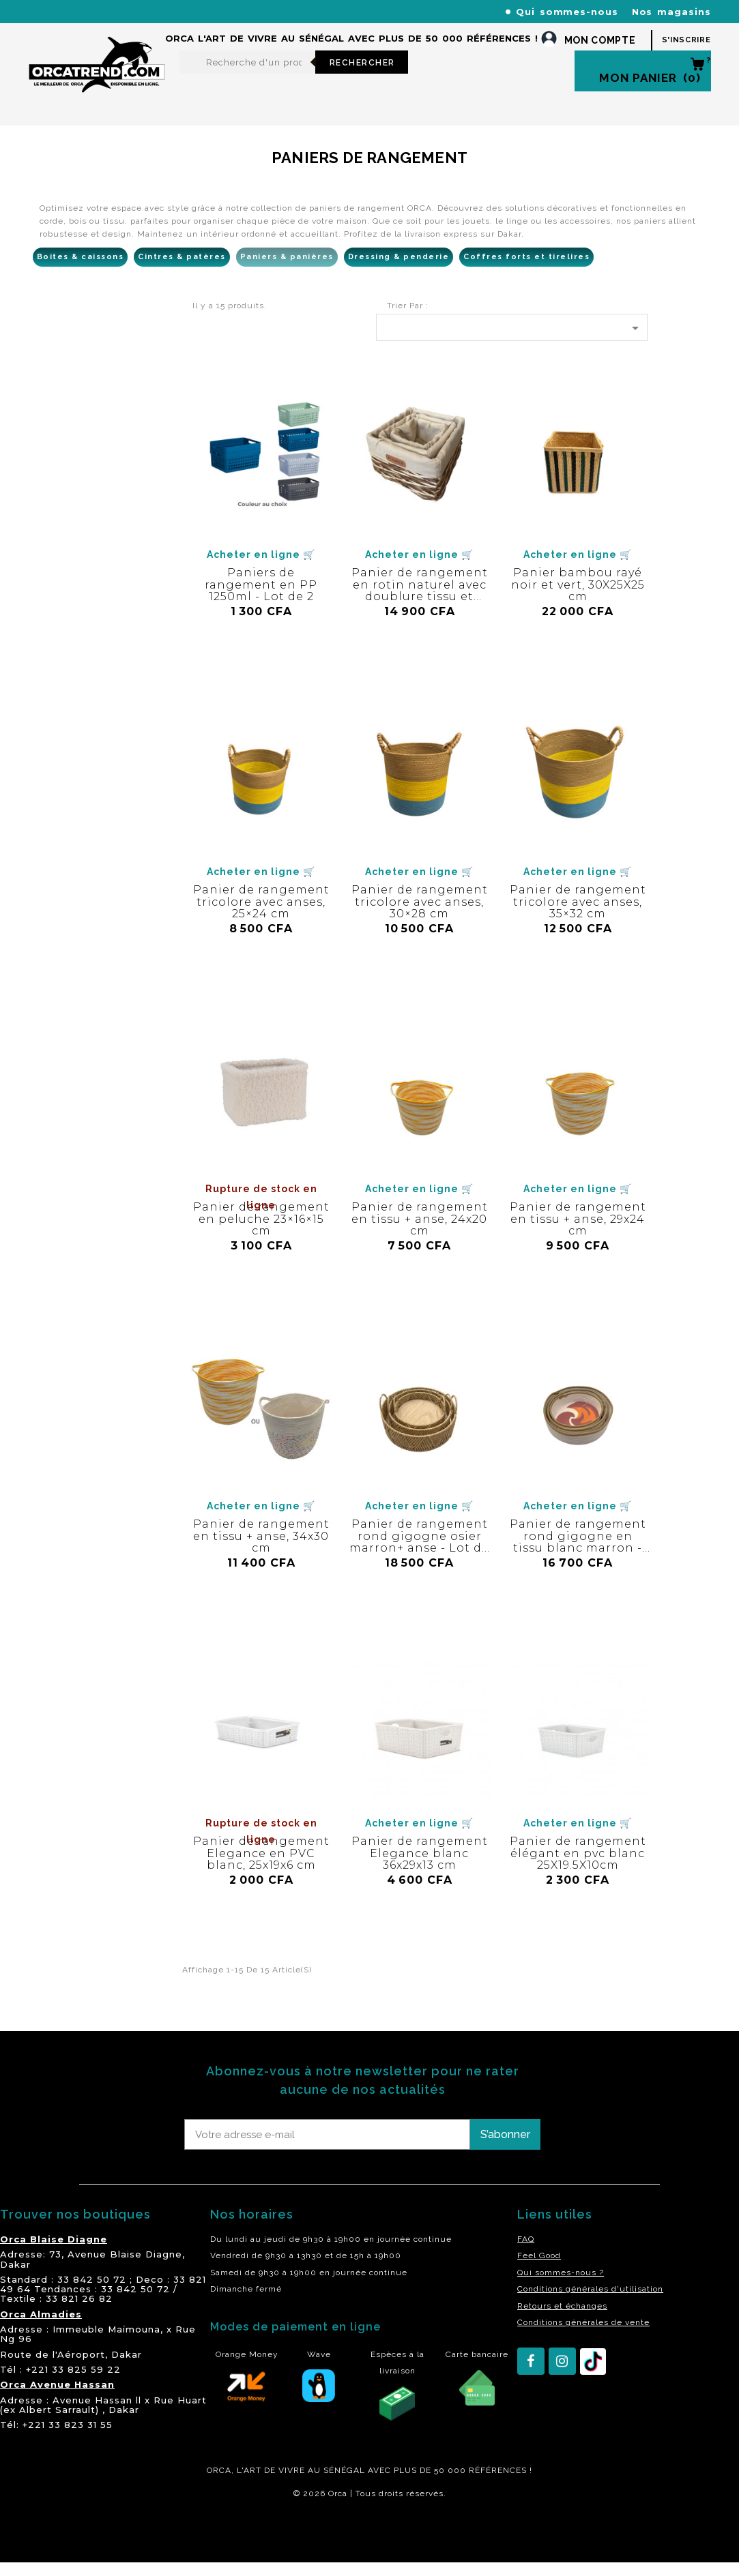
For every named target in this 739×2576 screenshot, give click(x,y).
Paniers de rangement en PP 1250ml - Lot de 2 (261, 598)
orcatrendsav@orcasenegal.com (105, 28)
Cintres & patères (182, 270)
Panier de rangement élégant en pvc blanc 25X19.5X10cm (578, 1866)
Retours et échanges (562, 2319)
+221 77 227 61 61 (321, 11)
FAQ (525, 2252)
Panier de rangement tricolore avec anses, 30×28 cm (419, 915)
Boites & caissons (80, 270)
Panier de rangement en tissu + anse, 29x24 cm (578, 1232)
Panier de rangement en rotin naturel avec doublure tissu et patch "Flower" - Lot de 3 (419, 610)
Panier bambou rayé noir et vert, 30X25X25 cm (578, 598)
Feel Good (539, 2269)
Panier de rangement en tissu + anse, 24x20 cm (419, 1232)
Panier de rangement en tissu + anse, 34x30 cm (261, 1549)
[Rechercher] (247, 75)
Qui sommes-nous (567, 11)
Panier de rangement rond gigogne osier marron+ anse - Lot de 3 (419, 1555)
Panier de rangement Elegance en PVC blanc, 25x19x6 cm (261, 1866)
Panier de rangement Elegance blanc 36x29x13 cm (419, 1866)
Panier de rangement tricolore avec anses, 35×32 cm (578, 915)
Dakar (15, 2277)
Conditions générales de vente (583, 2336)
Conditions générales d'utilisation (590, 2302)
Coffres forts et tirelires (526, 270)
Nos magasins (671, 11)
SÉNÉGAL (344, 2484)
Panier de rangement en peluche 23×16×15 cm (261, 1232)
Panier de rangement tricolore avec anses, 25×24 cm (261, 915)
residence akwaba (47, 2544)
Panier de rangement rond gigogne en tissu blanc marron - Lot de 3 (578, 1555)
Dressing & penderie (399, 270)
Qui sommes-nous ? (560, 2286)
